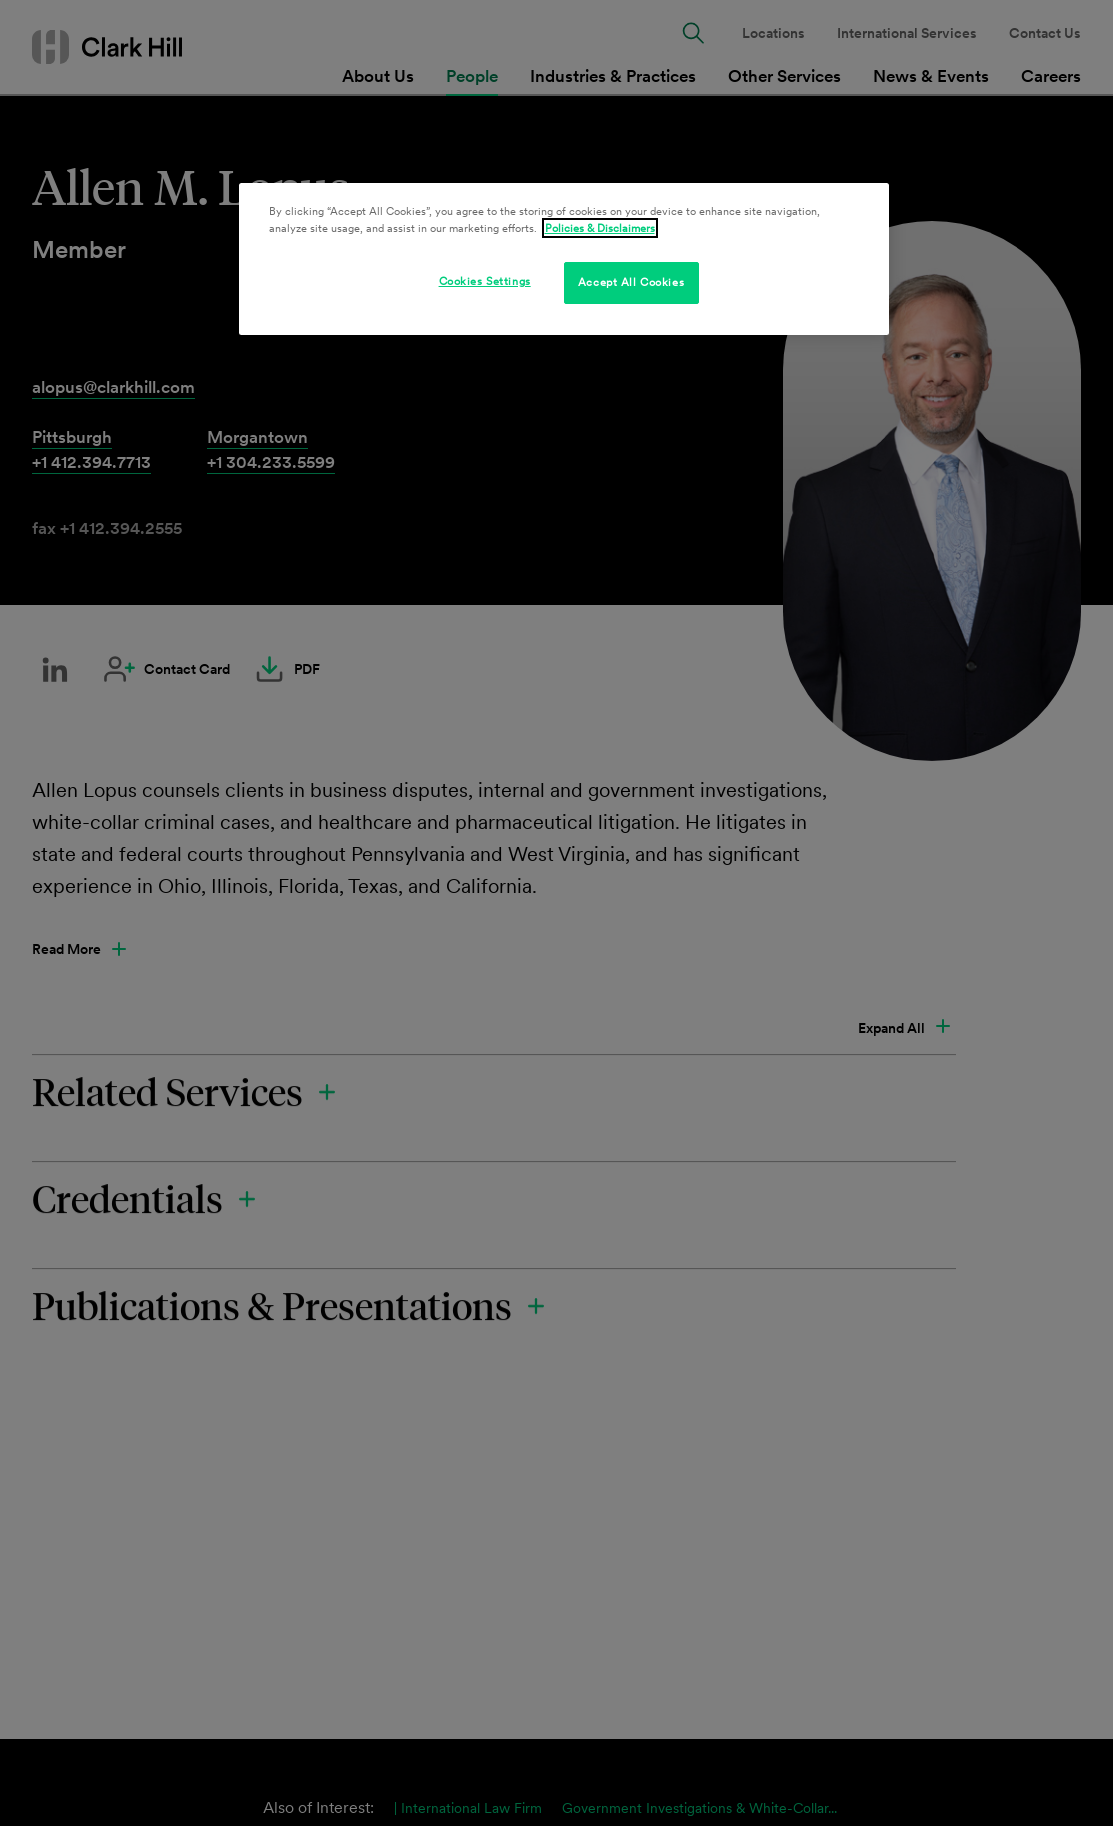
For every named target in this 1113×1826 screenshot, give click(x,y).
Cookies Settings (485, 281)
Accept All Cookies (631, 282)
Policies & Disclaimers (600, 228)
